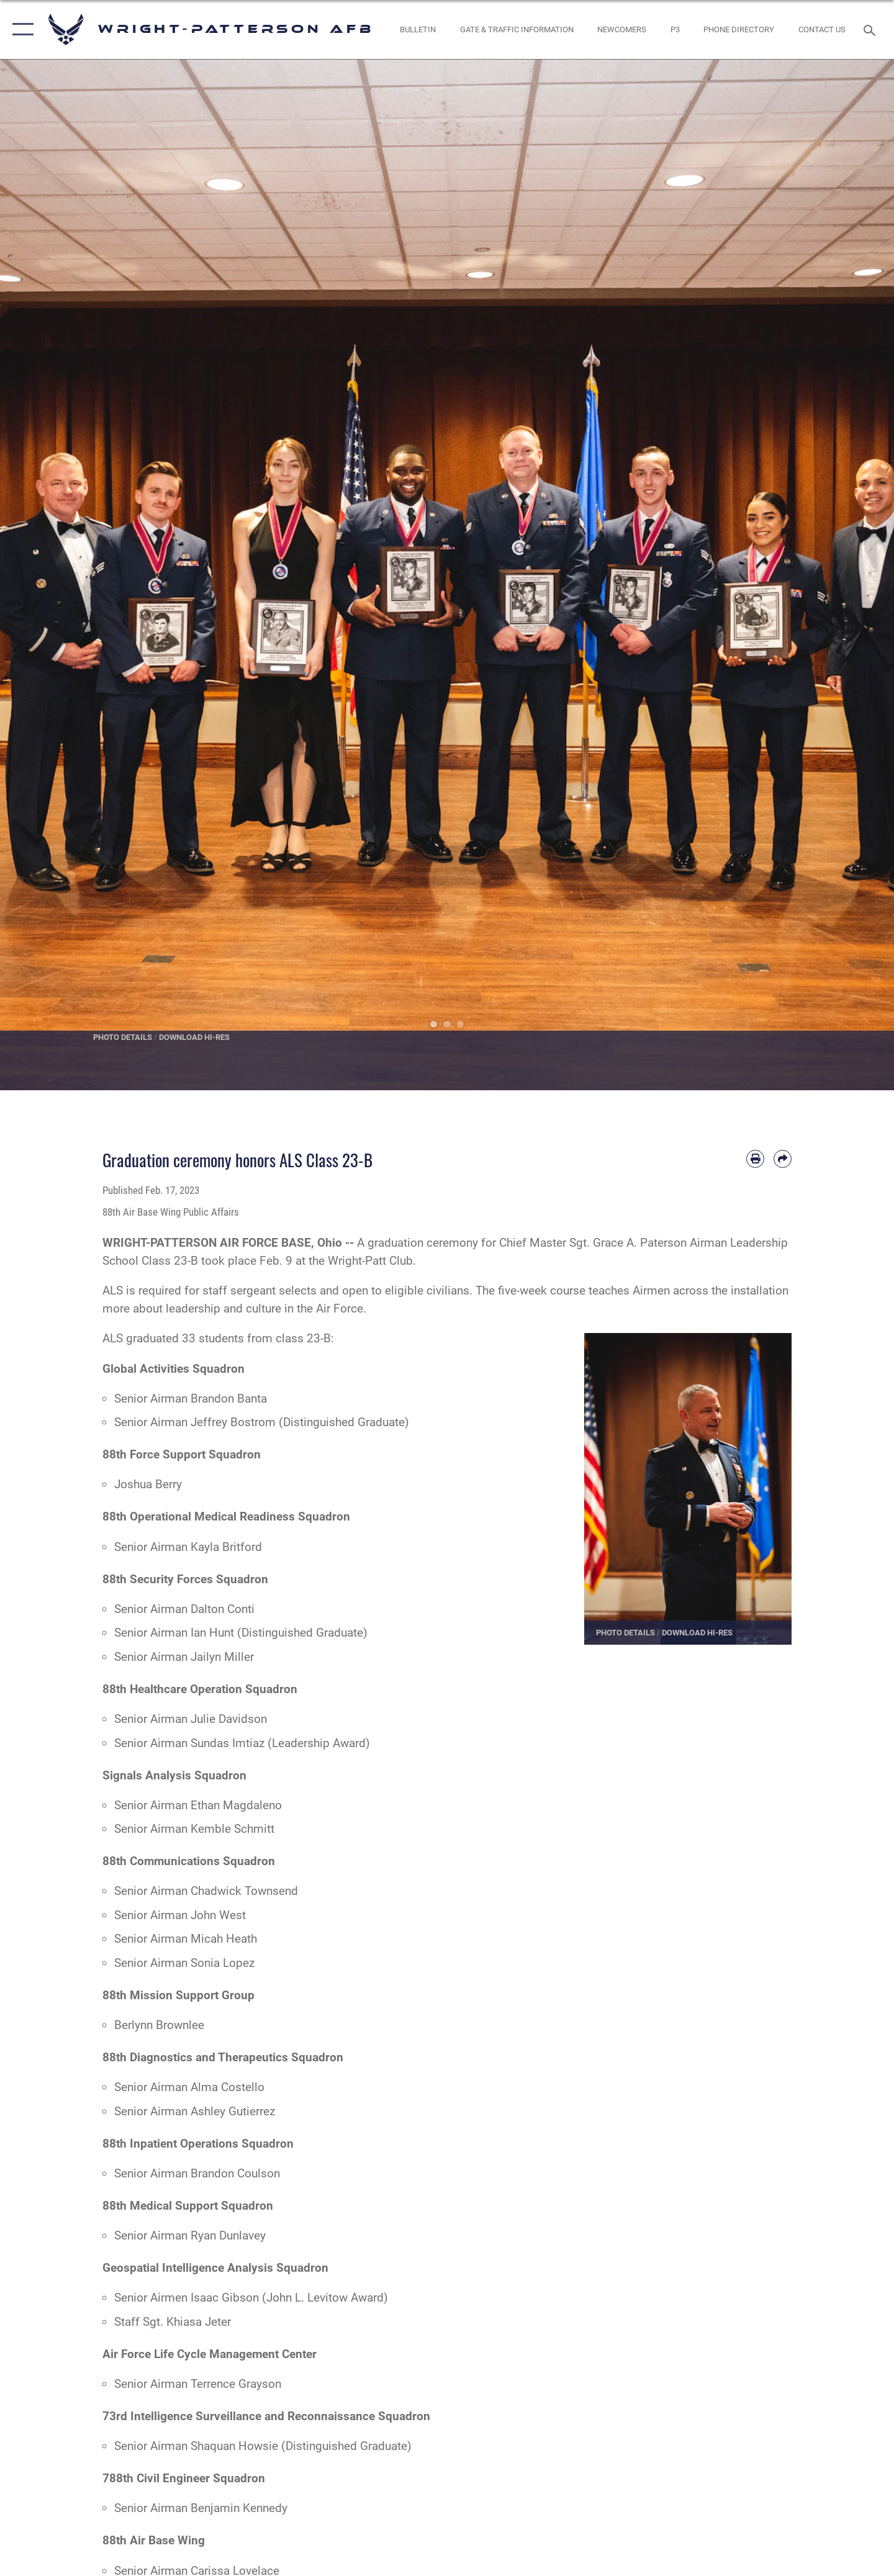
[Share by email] (783, 1159)
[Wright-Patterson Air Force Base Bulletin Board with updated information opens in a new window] (418, 29)
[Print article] (755, 1159)
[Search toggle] (871, 29)
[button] (20, 29)
